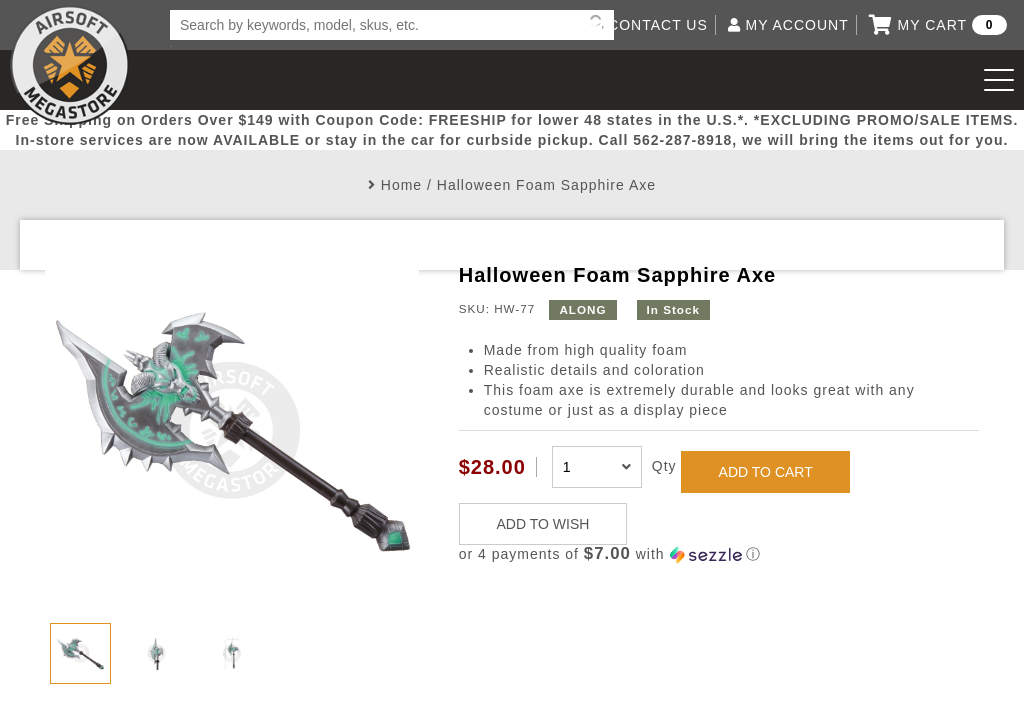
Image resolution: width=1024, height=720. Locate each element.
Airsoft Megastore (70, 65)
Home (401, 185)
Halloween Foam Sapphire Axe (546, 185)
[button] (719, 554)
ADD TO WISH (543, 524)
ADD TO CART (766, 472)
